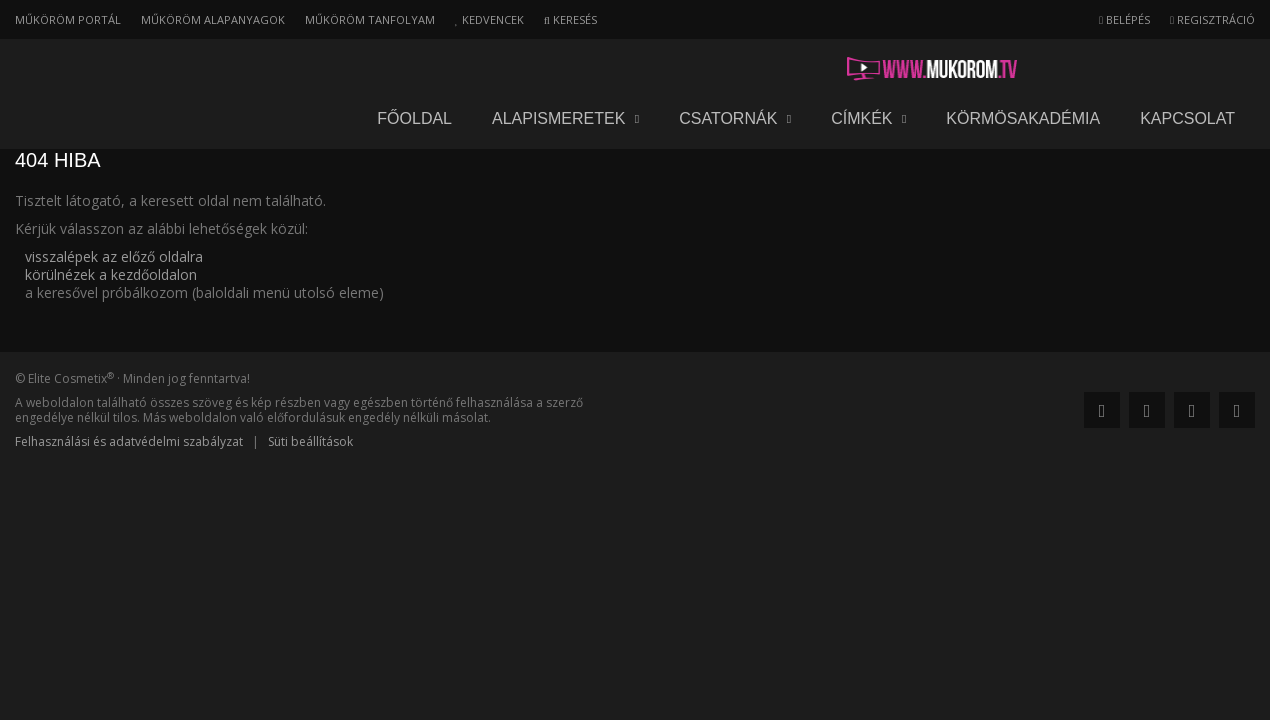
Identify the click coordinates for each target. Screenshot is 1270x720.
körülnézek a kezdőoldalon (111, 274)
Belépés (1124, 19)
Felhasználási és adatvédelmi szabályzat (129, 441)
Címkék (868, 69)
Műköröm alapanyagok (213, 19)
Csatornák (735, 69)
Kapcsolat (1187, 69)
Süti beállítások (310, 441)
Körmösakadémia (1023, 69)
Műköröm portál (68, 19)
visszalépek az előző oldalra (114, 256)
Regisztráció (1212, 19)
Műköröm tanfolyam (370, 19)
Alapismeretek (565, 69)
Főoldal (414, 69)
